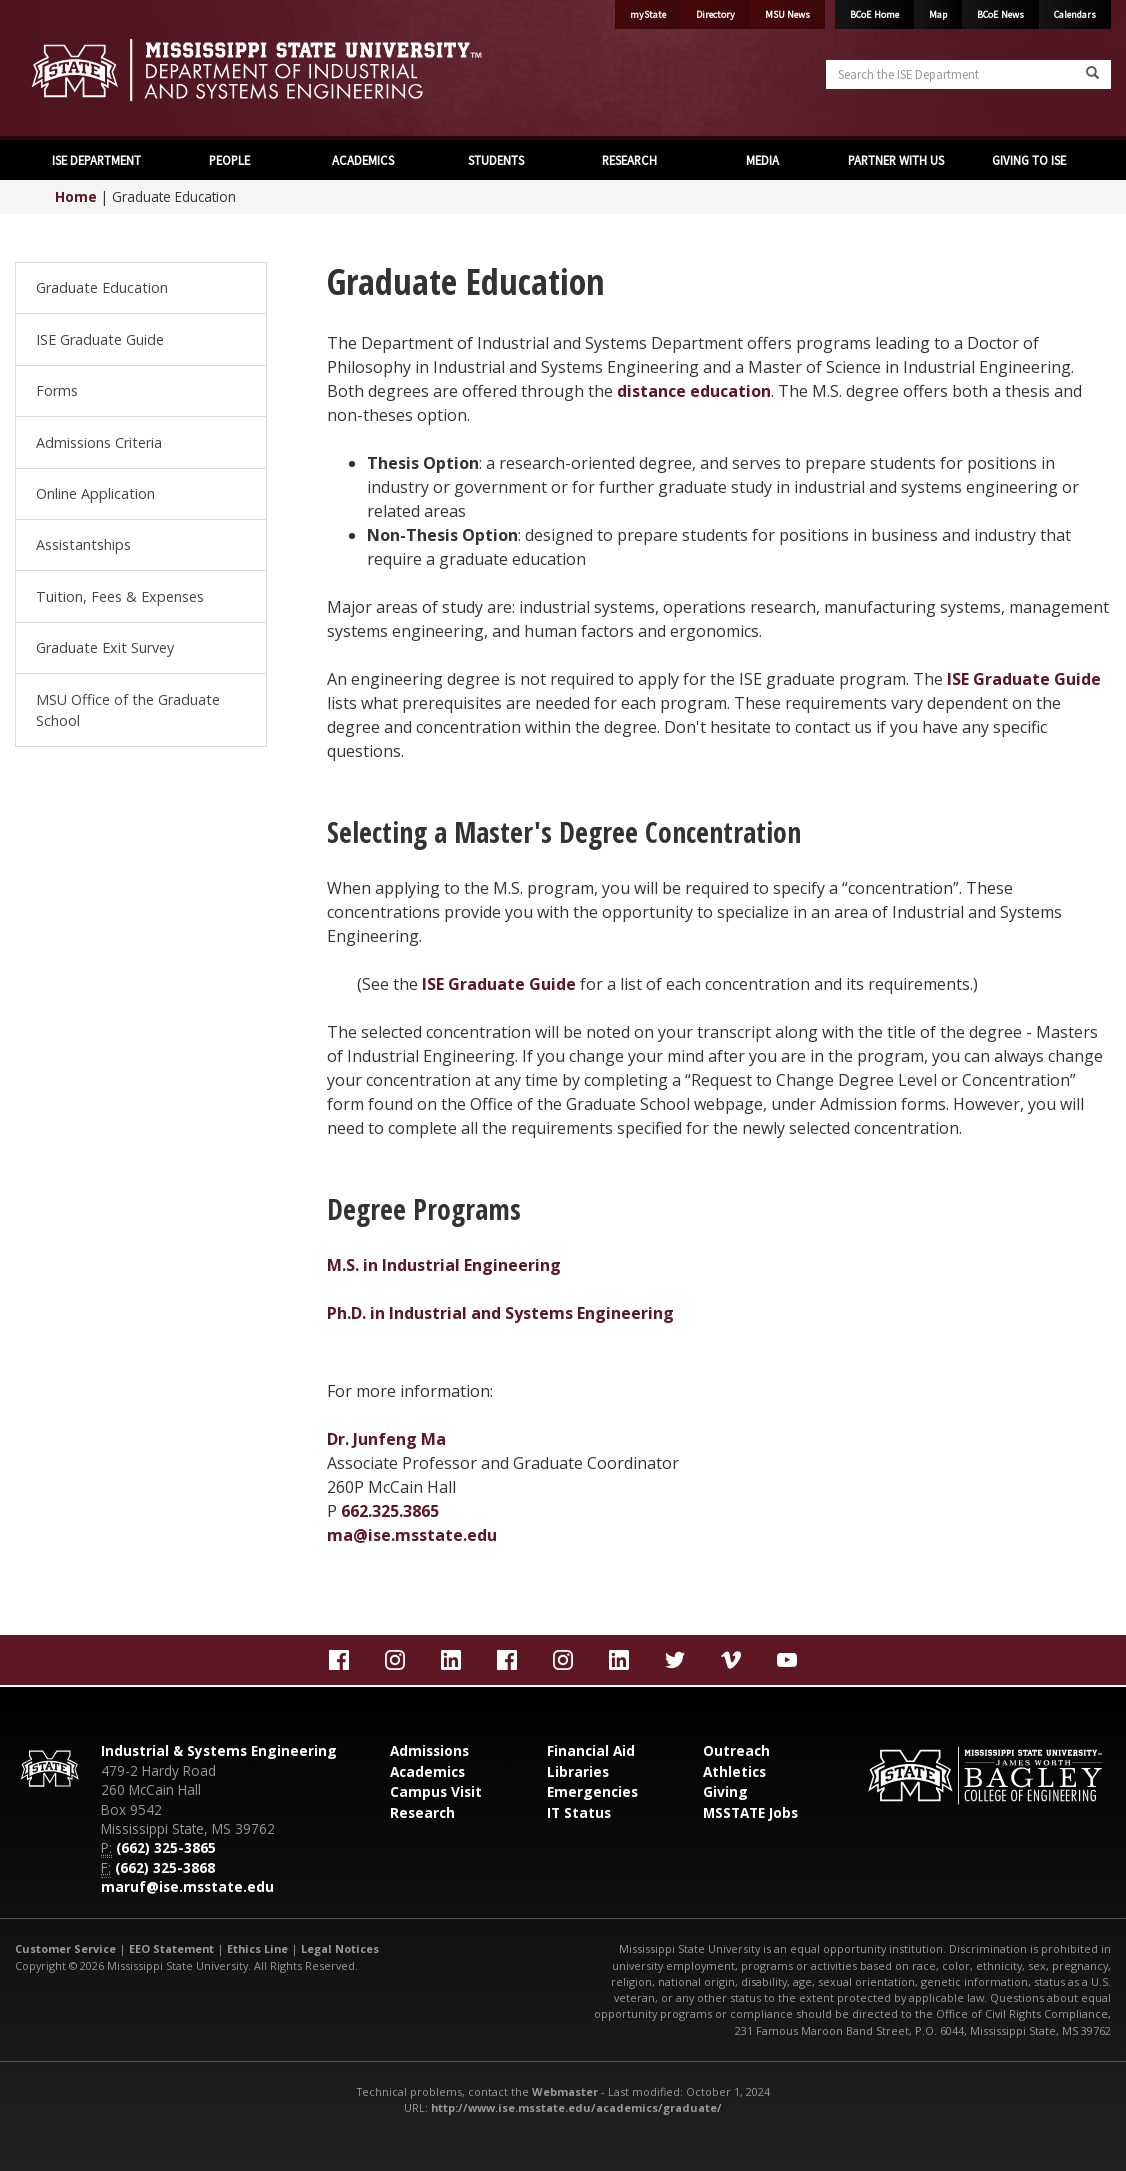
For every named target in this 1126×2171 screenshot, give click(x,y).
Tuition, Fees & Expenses (120, 596)
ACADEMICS (363, 160)
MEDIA (762, 160)
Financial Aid (591, 1750)
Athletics (734, 1771)
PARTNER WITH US (896, 160)
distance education (694, 391)
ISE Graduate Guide (100, 339)
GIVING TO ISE (1029, 160)
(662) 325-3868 (165, 1867)
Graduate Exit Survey (105, 647)
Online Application (95, 493)
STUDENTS (496, 160)
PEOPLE (229, 160)
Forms (57, 390)
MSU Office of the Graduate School (128, 710)
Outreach (736, 1750)
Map (938, 14)
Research (422, 1812)
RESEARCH (629, 160)
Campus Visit (436, 1791)
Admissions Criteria (99, 442)
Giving (725, 1791)
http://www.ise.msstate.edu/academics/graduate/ (576, 2107)
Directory (715, 14)
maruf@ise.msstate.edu (187, 1886)
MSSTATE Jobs (750, 1812)
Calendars (1075, 14)
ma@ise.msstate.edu (412, 1535)
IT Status (579, 1812)
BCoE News (1000, 14)
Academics (427, 1771)
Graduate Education (102, 287)
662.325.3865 (390, 1511)
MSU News (787, 14)
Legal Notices (340, 1948)
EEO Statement (171, 1948)
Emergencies (592, 1791)
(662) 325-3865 (166, 1847)
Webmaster (565, 2091)
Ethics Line (257, 1948)
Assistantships (83, 544)
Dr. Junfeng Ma (386, 1439)
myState (648, 14)
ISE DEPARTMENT (96, 160)
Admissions (429, 1750)
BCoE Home (874, 14)
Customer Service (65, 1948)
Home (76, 196)
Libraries (578, 1771)
